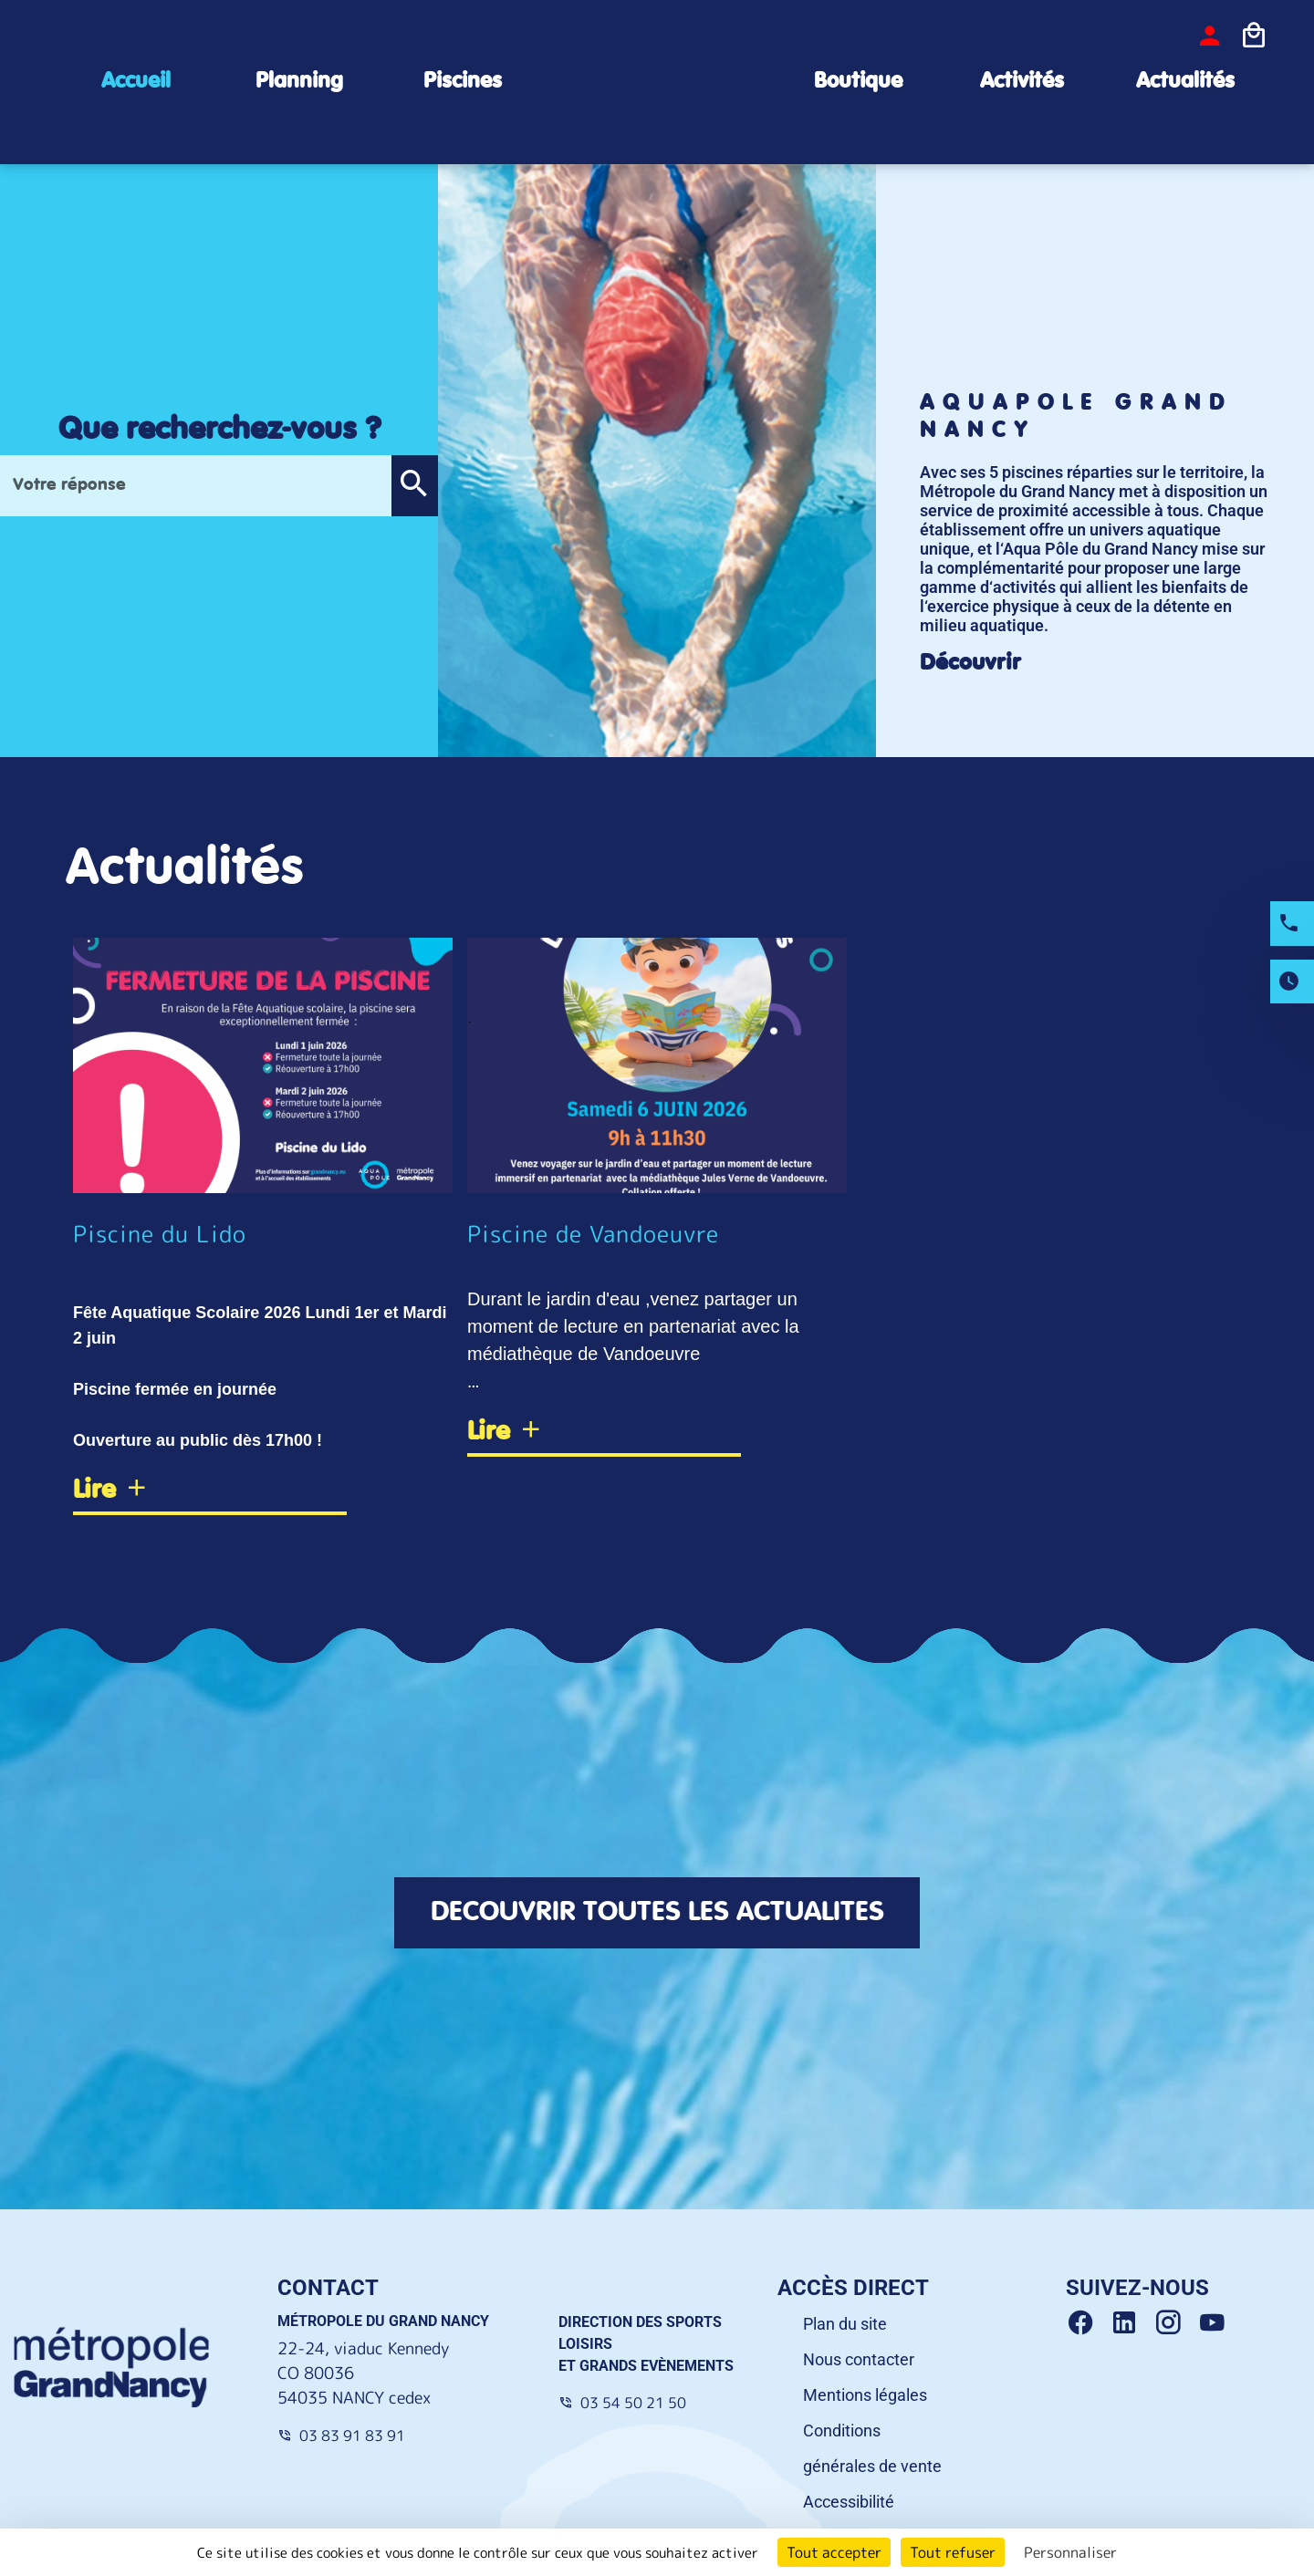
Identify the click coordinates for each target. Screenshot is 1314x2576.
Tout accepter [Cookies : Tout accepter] (834, 2552)
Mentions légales (865, 2397)
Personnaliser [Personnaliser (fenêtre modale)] (1070, 2552)
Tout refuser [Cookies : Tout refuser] (953, 2552)
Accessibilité (848, 2504)
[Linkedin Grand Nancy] (1131, 2326)
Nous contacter (858, 2362)
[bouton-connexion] (1210, 35)
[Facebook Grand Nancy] (1088, 2326)
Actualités (1185, 81)
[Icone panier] (1253, 35)
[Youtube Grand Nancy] (1215, 2326)
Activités (1022, 81)
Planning (299, 81)
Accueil (136, 81)
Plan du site (845, 2326)
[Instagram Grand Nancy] (1175, 2326)
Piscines (462, 81)
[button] (414, 485)
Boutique (858, 81)
